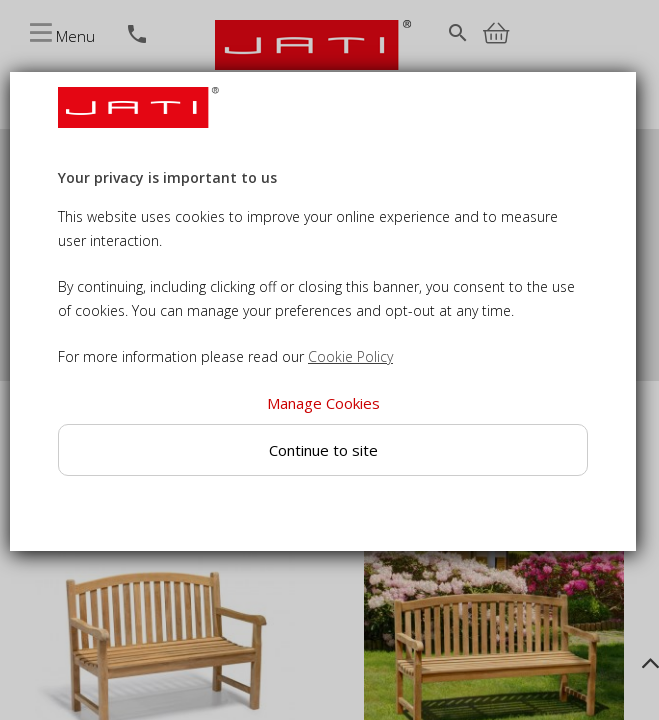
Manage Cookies (322, 403)
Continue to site (322, 450)
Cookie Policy (350, 356)
